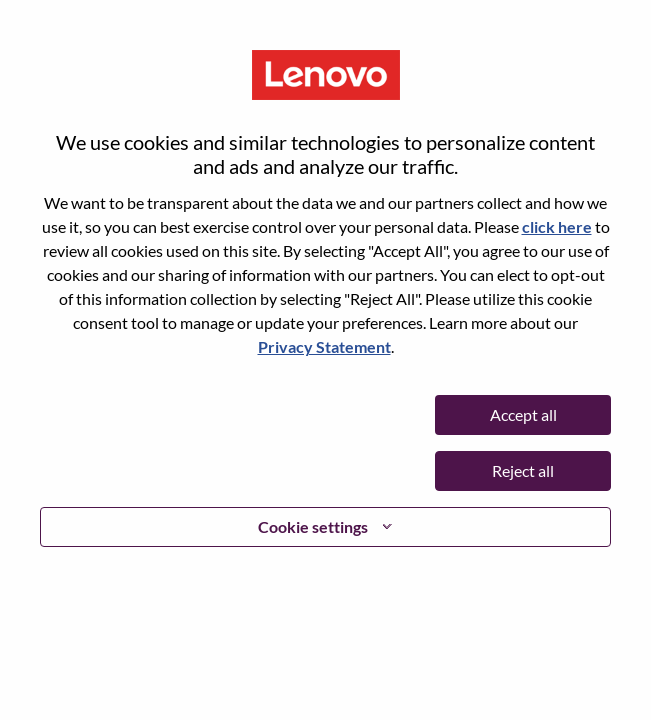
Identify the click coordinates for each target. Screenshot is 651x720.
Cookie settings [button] (313, 526)
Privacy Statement (324, 346)
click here (557, 226)
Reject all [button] (523, 470)
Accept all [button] (523, 414)
